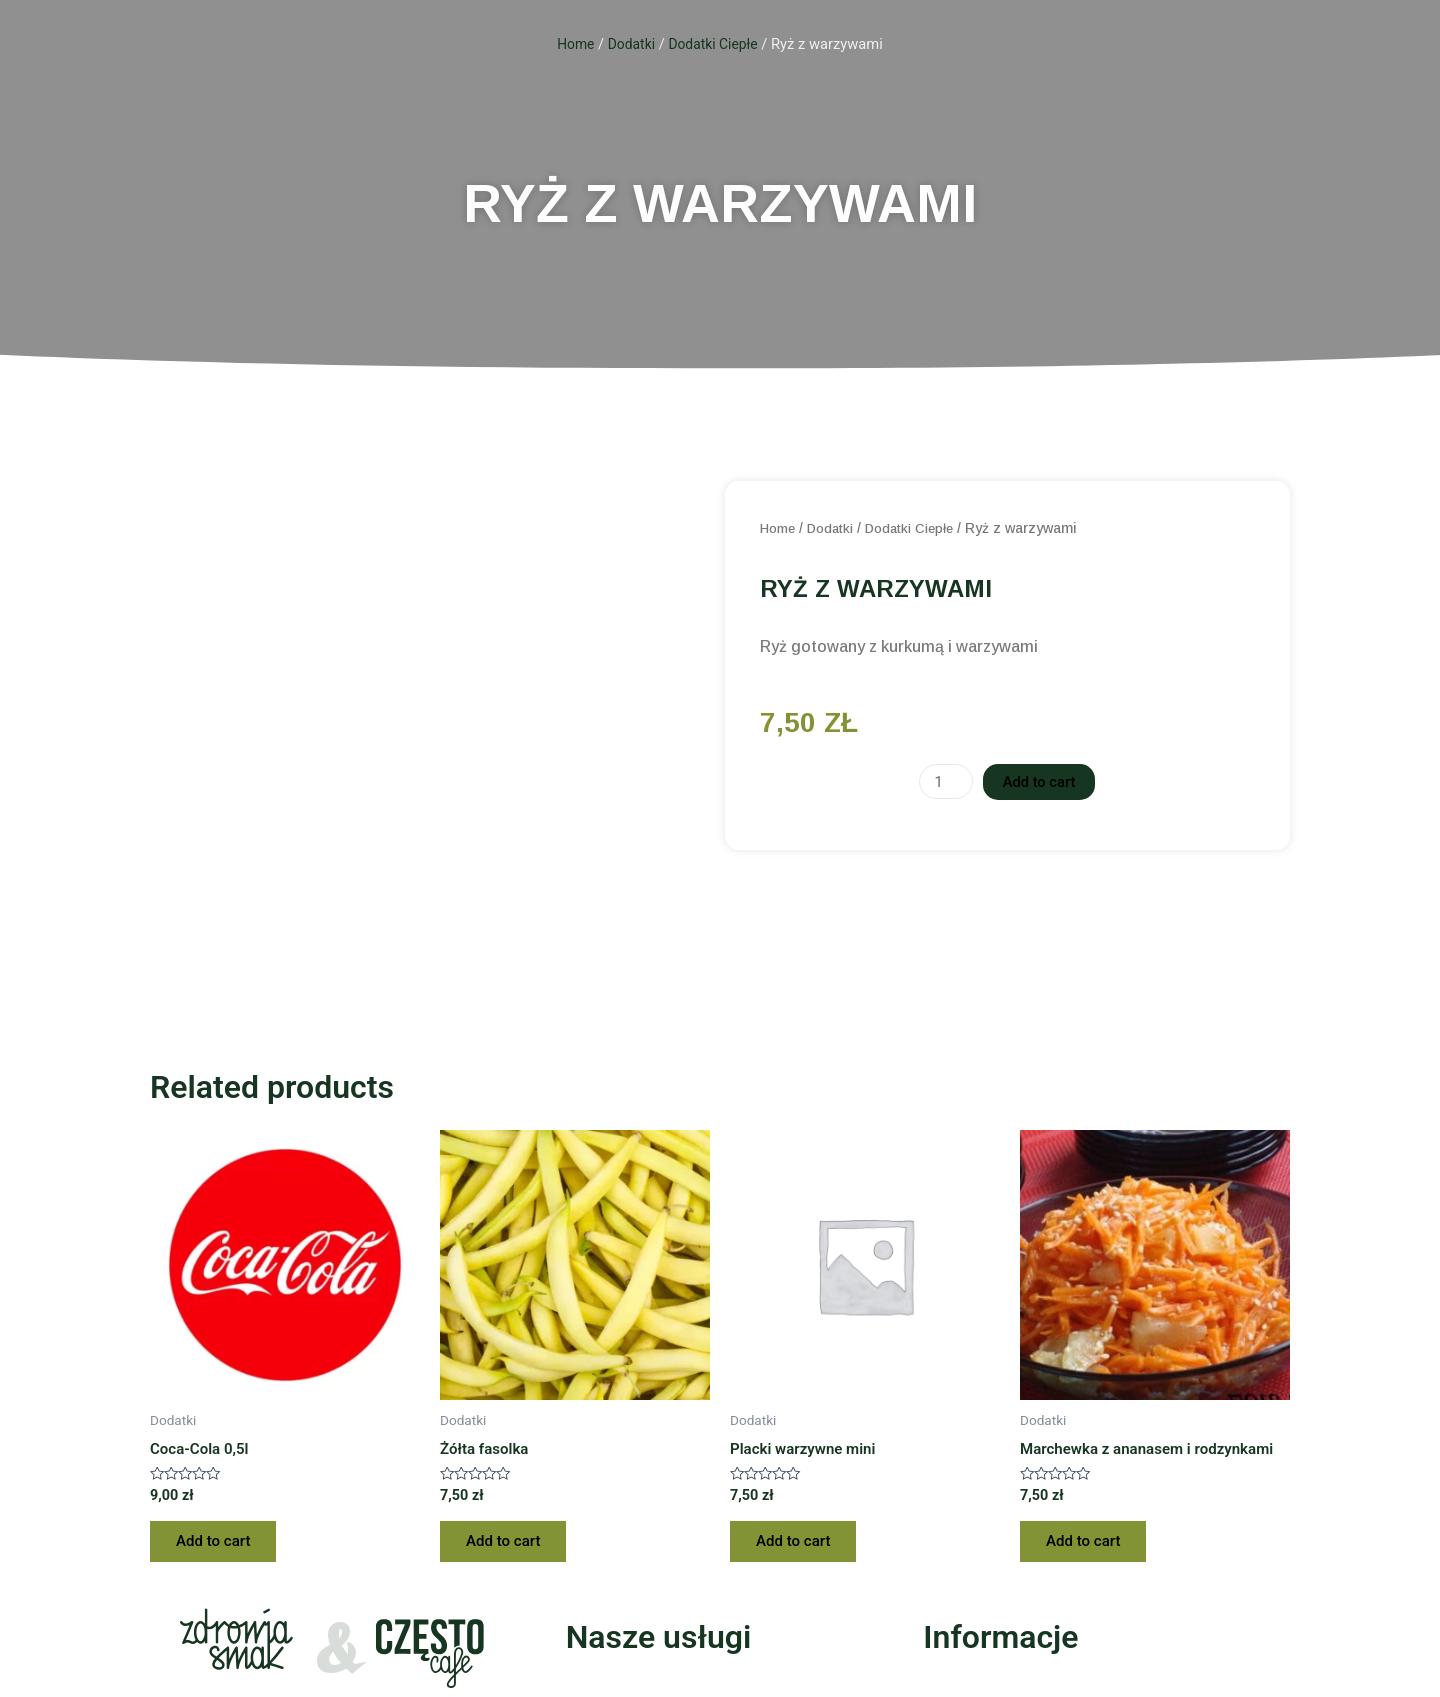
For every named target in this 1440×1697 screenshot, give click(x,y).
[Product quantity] (943, 782)
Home (572, 44)
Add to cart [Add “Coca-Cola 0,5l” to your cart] (219, 1544)
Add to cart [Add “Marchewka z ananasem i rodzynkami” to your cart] (1089, 1544)
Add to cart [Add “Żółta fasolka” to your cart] (509, 1544)
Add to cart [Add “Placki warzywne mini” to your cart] (799, 1544)
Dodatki (630, 44)
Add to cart (1041, 781)
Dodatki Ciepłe (715, 44)
